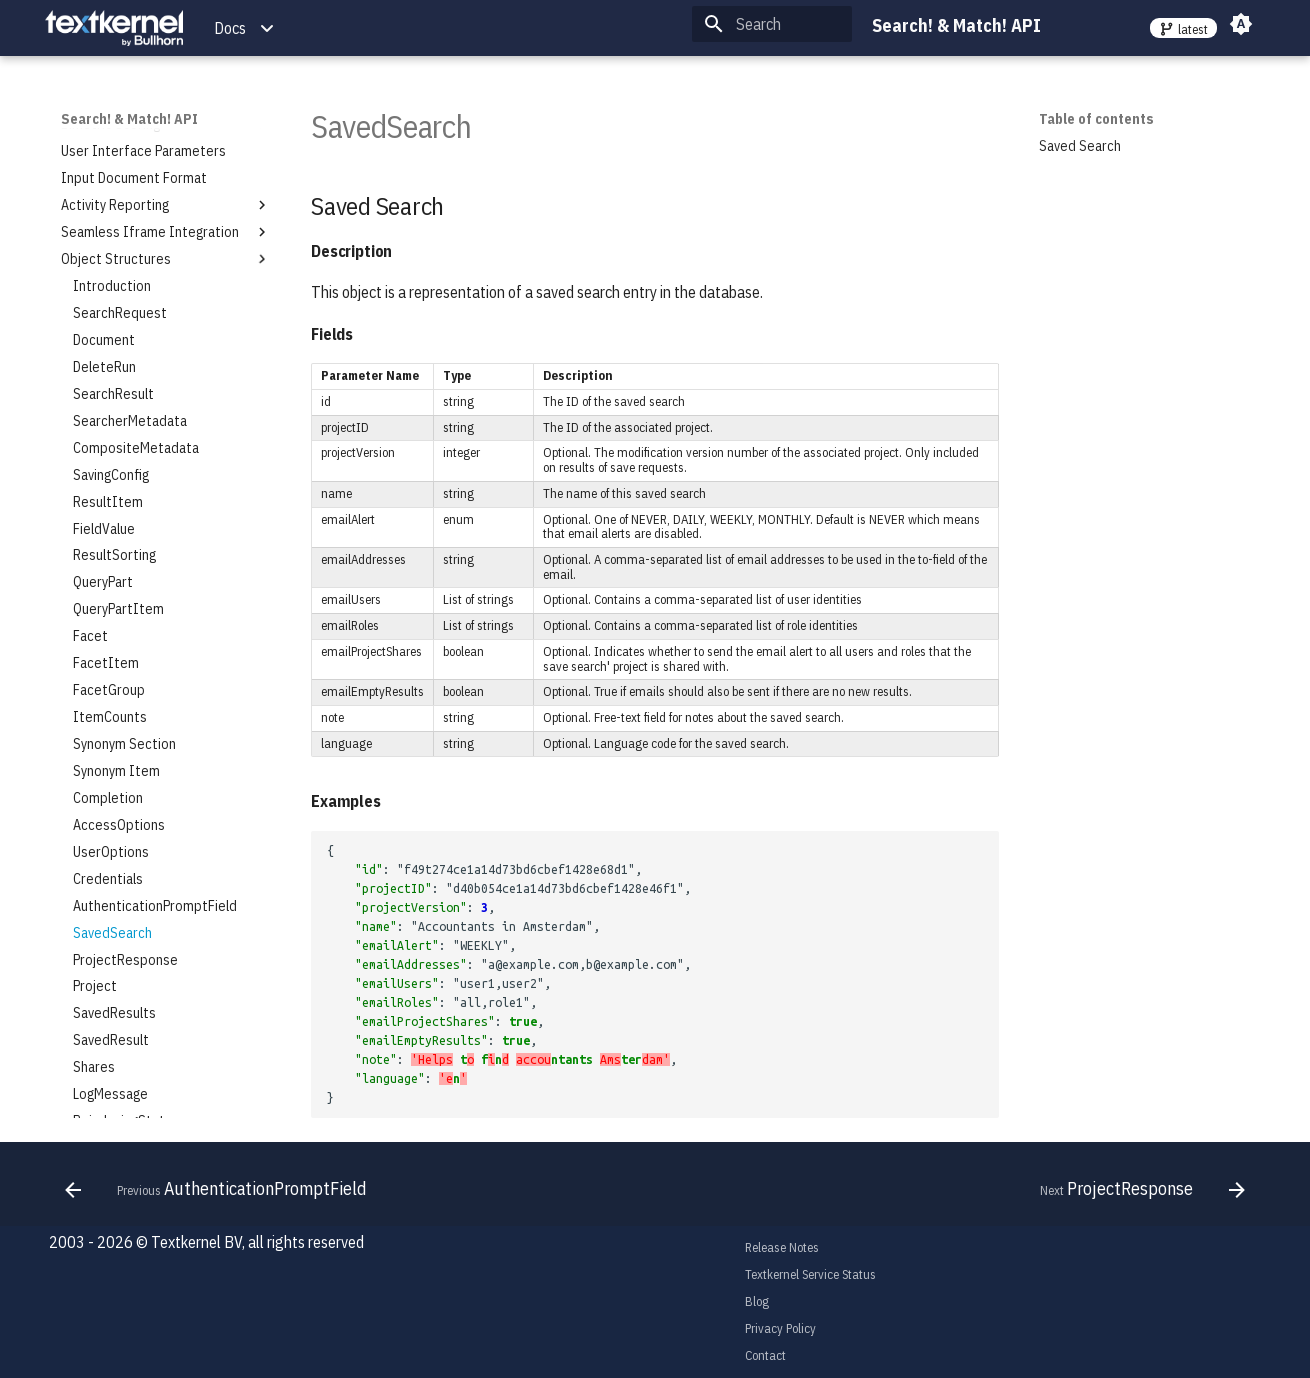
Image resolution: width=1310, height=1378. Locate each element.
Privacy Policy (780, 1328)
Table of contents (1096, 119)
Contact (765, 1355)
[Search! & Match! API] (114, 28)
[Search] (772, 24)
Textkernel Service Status (810, 1274)
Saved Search (1080, 146)
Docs (230, 28)
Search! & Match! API (129, 119)
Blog (757, 1301)
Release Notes (782, 1247)
